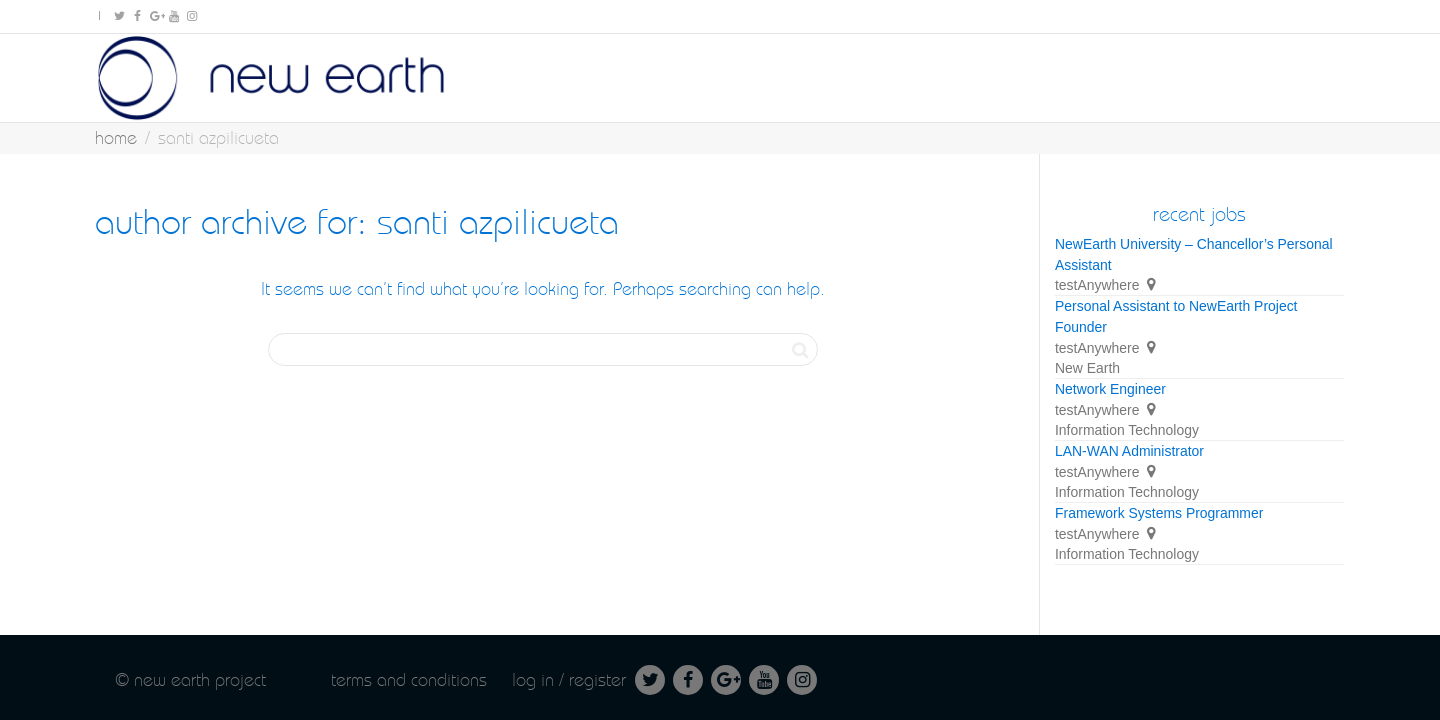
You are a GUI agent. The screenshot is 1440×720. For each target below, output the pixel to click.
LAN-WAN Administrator (1129, 451)
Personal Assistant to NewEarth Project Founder (1176, 316)
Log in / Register (569, 679)
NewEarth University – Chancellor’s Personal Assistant (1194, 254)
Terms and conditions (409, 679)
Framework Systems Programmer (1159, 513)
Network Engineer (1110, 389)
